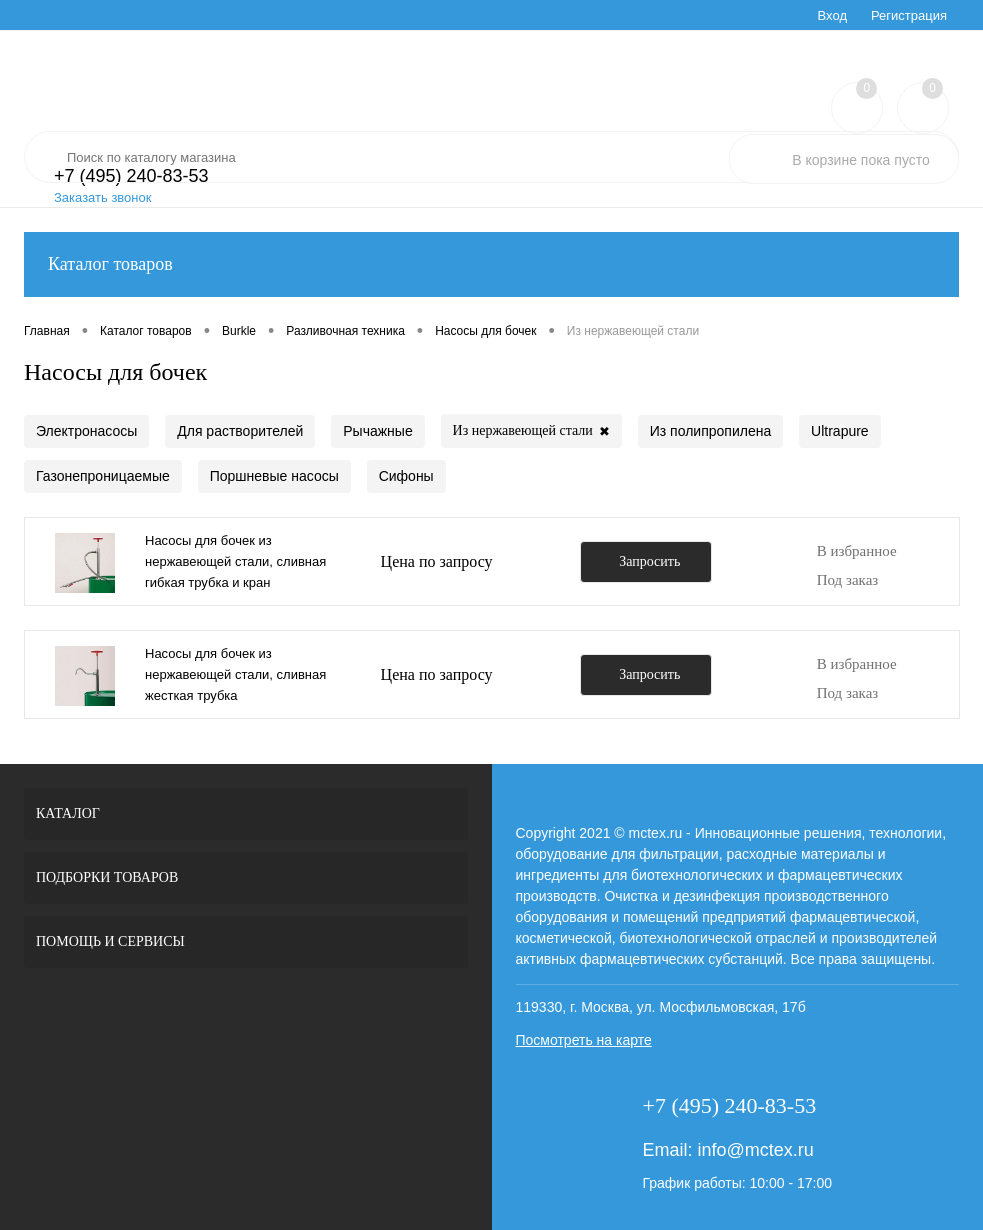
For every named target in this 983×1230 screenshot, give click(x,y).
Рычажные (377, 431)
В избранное (857, 551)
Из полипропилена (710, 431)
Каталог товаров (491, 264)
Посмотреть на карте (584, 1040)
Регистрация (909, 15)
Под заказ (848, 580)
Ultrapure (840, 431)
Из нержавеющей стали (531, 431)
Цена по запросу (437, 561)
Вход (832, 15)
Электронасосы (86, 431)
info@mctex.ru (755, 1150)
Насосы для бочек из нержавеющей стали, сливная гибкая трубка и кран (235, 561)
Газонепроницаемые (103, 476)
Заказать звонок (102, 197)
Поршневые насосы (274, 476)
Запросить (649, 561)
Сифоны (406, 476)
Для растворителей (240, 431)
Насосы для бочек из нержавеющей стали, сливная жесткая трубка (235, 674)
